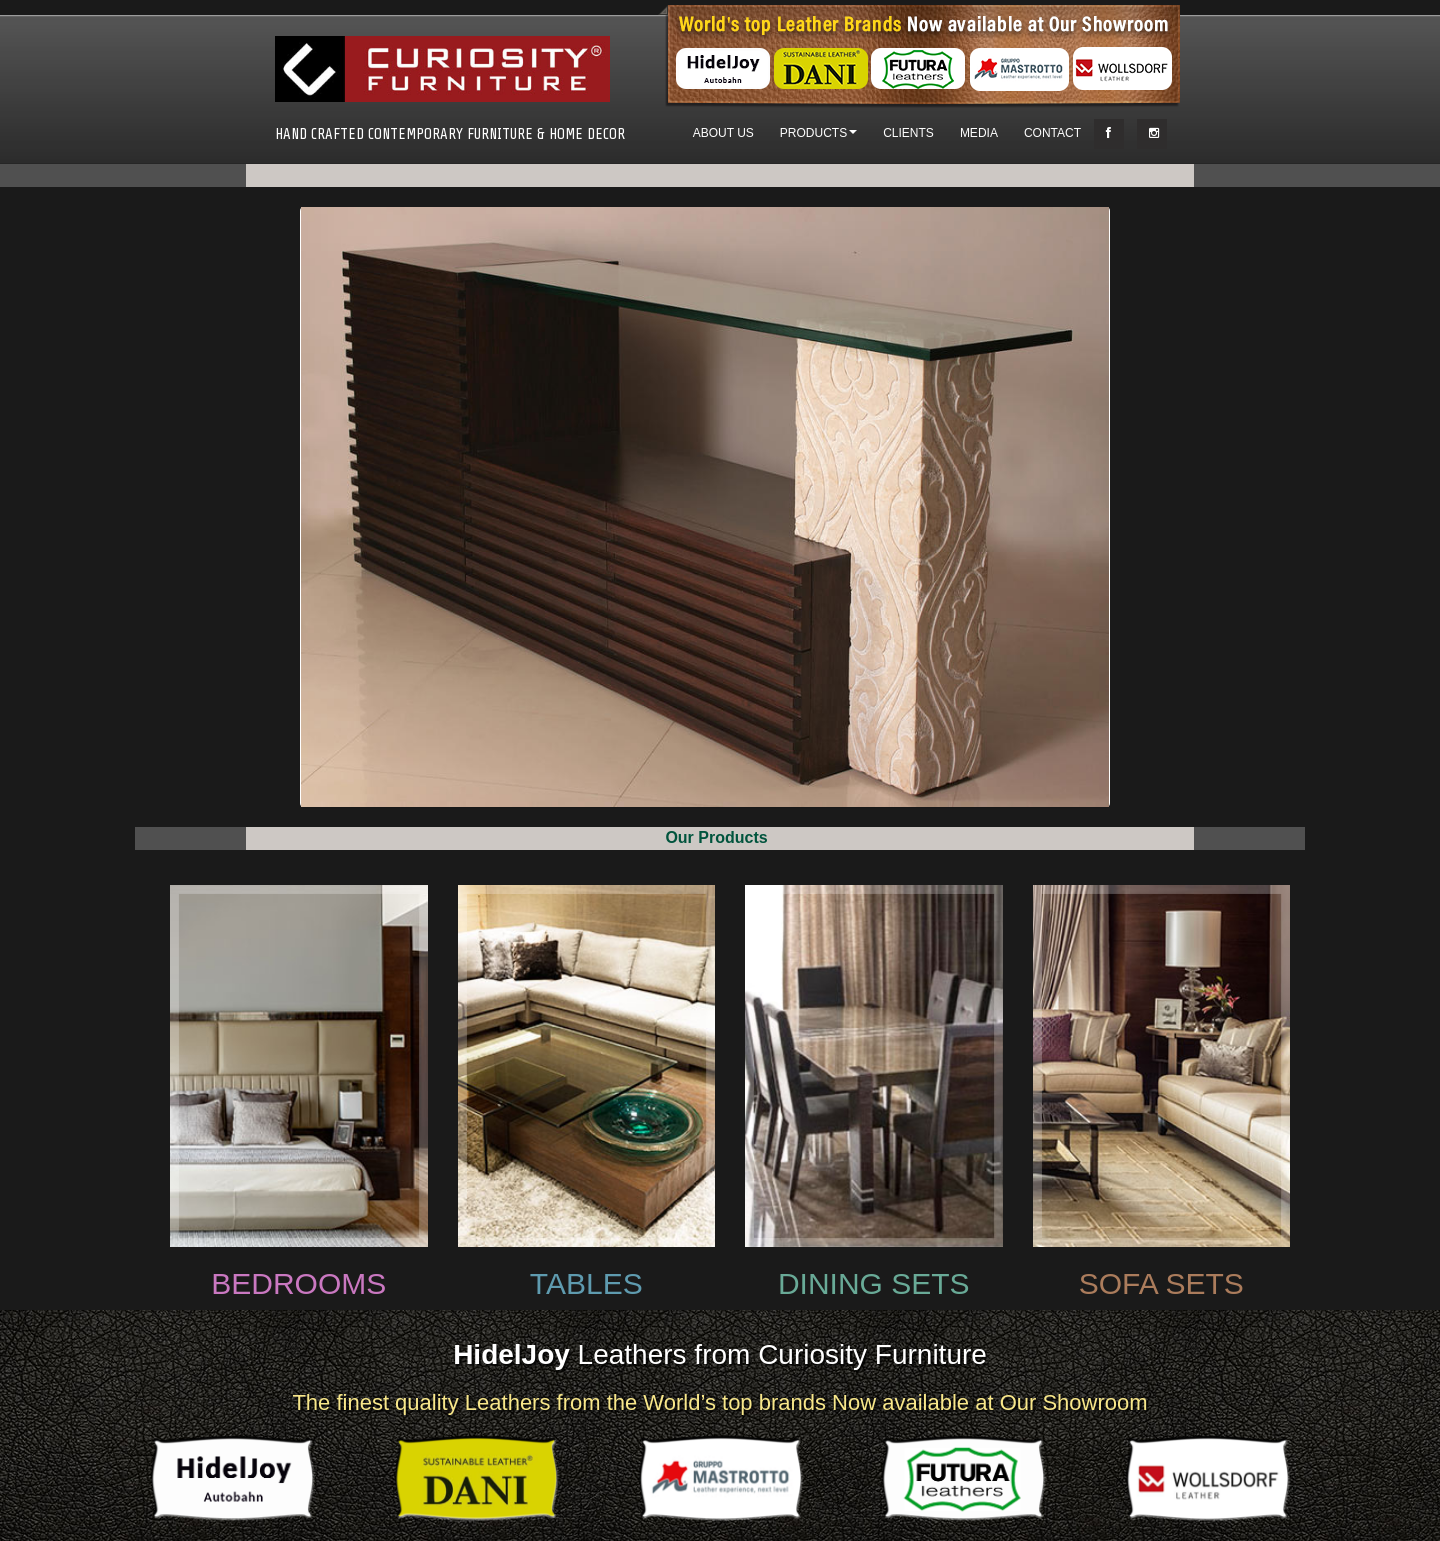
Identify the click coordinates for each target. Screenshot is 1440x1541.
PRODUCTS (818, 133)
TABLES (586, 1283)
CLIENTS (908, 133)
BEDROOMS (298, 1283)
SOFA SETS (1161, 1283)
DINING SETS (874, 1283)
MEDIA (979, 133)
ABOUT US (723, 133)
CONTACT (1052, 133)
